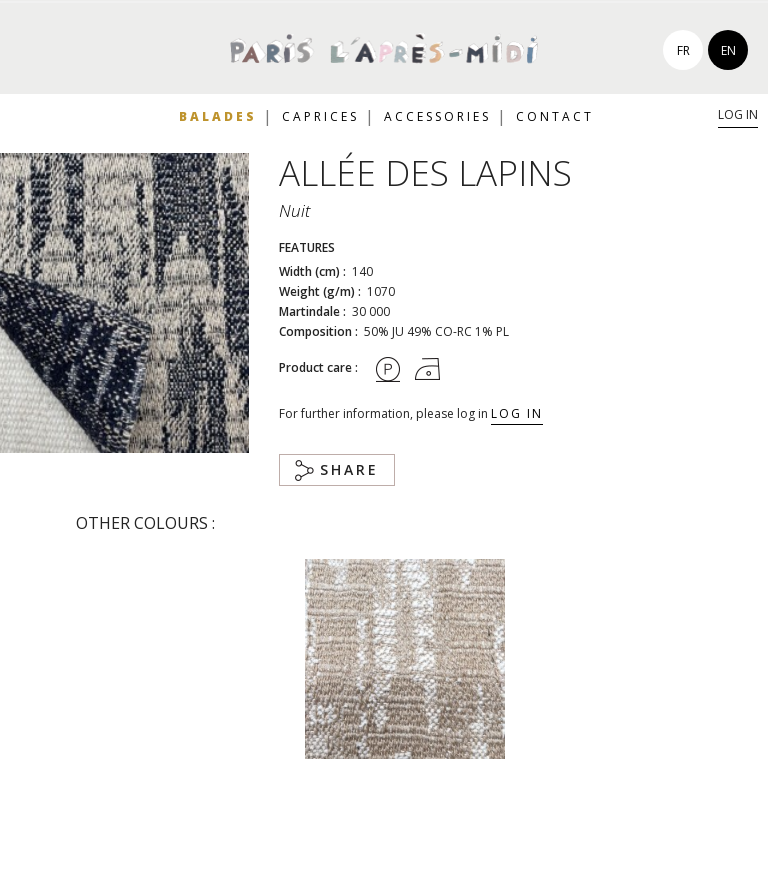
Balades (218, 116)
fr (683, 50)
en (728, 50)
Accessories (437, 116)
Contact (555, 116)
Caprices (320, 116)
